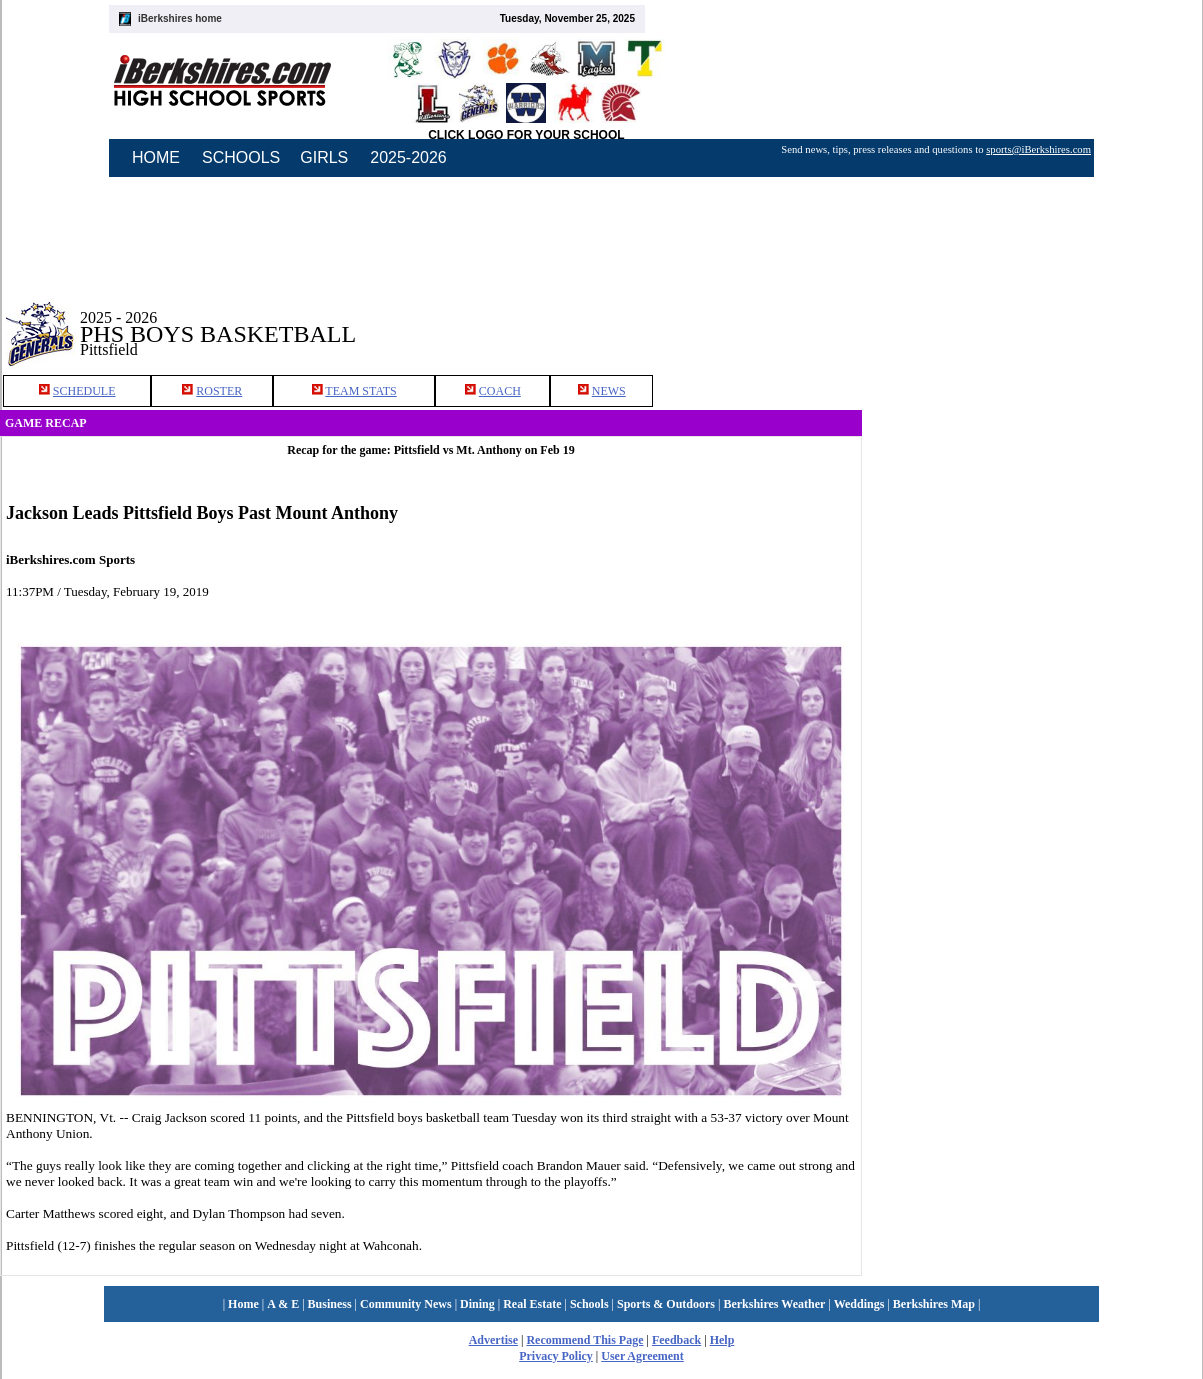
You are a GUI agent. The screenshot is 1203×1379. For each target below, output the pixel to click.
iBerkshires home (180, 18)
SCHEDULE (84, 391)
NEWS (609, 391)
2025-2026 (408, 157)
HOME (156, 157)
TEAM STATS (360, 391)
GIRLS (324, 157)
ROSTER (219, 391)
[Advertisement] (1033, 319)
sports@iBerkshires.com (1038, 149)
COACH (500, 391)
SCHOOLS (241, 157)
